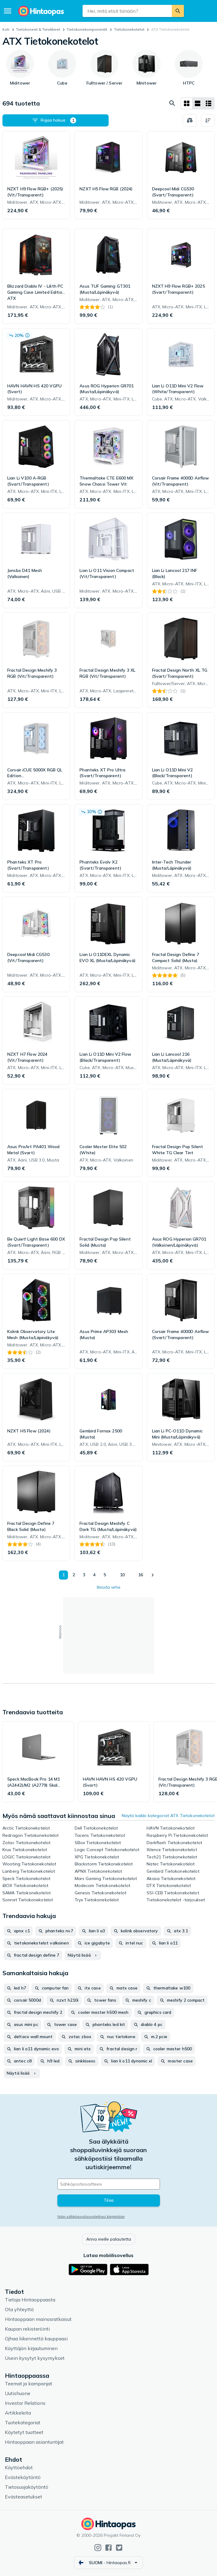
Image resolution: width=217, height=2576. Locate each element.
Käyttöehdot (19, 2467)
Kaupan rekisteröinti (27, 2329)
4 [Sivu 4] (94, 1574)
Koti (5, 29)
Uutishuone (17, 2393)
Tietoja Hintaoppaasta (30, 2300)
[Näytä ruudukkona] (186, 103)
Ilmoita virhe (108, 1587)
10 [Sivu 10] (122, 1574)
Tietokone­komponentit (87, 29)
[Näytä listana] (197, 103)
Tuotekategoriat (22, 2422)
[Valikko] (7, 11)
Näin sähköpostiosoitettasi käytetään (91, 2216)
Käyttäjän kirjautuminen (31, 2348)
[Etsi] (178, 11)
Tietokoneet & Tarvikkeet (38, 29)
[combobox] (127, 11)
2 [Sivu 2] (73, 1574)
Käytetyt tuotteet (24, 2432)
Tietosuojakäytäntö (26, 2487)
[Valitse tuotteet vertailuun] (189, 120)
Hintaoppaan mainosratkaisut (38, 2319)
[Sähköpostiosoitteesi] (108, 2184)
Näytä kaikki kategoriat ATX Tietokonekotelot (168, 1815)
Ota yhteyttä (19, 2309)
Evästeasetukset (23, 2497)
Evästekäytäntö (23, 2477)
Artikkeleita (18, 2413)
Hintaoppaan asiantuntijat (34, 2442)
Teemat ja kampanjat (28, 2383)
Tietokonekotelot (129, 29)
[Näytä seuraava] (153, 1575)
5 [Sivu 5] (104, 1574)
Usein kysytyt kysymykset (35, 2358)
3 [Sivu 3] (84, 1574)
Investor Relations (25, 2403)
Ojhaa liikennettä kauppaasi (36, 2338)
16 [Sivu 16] (140, 1574)
